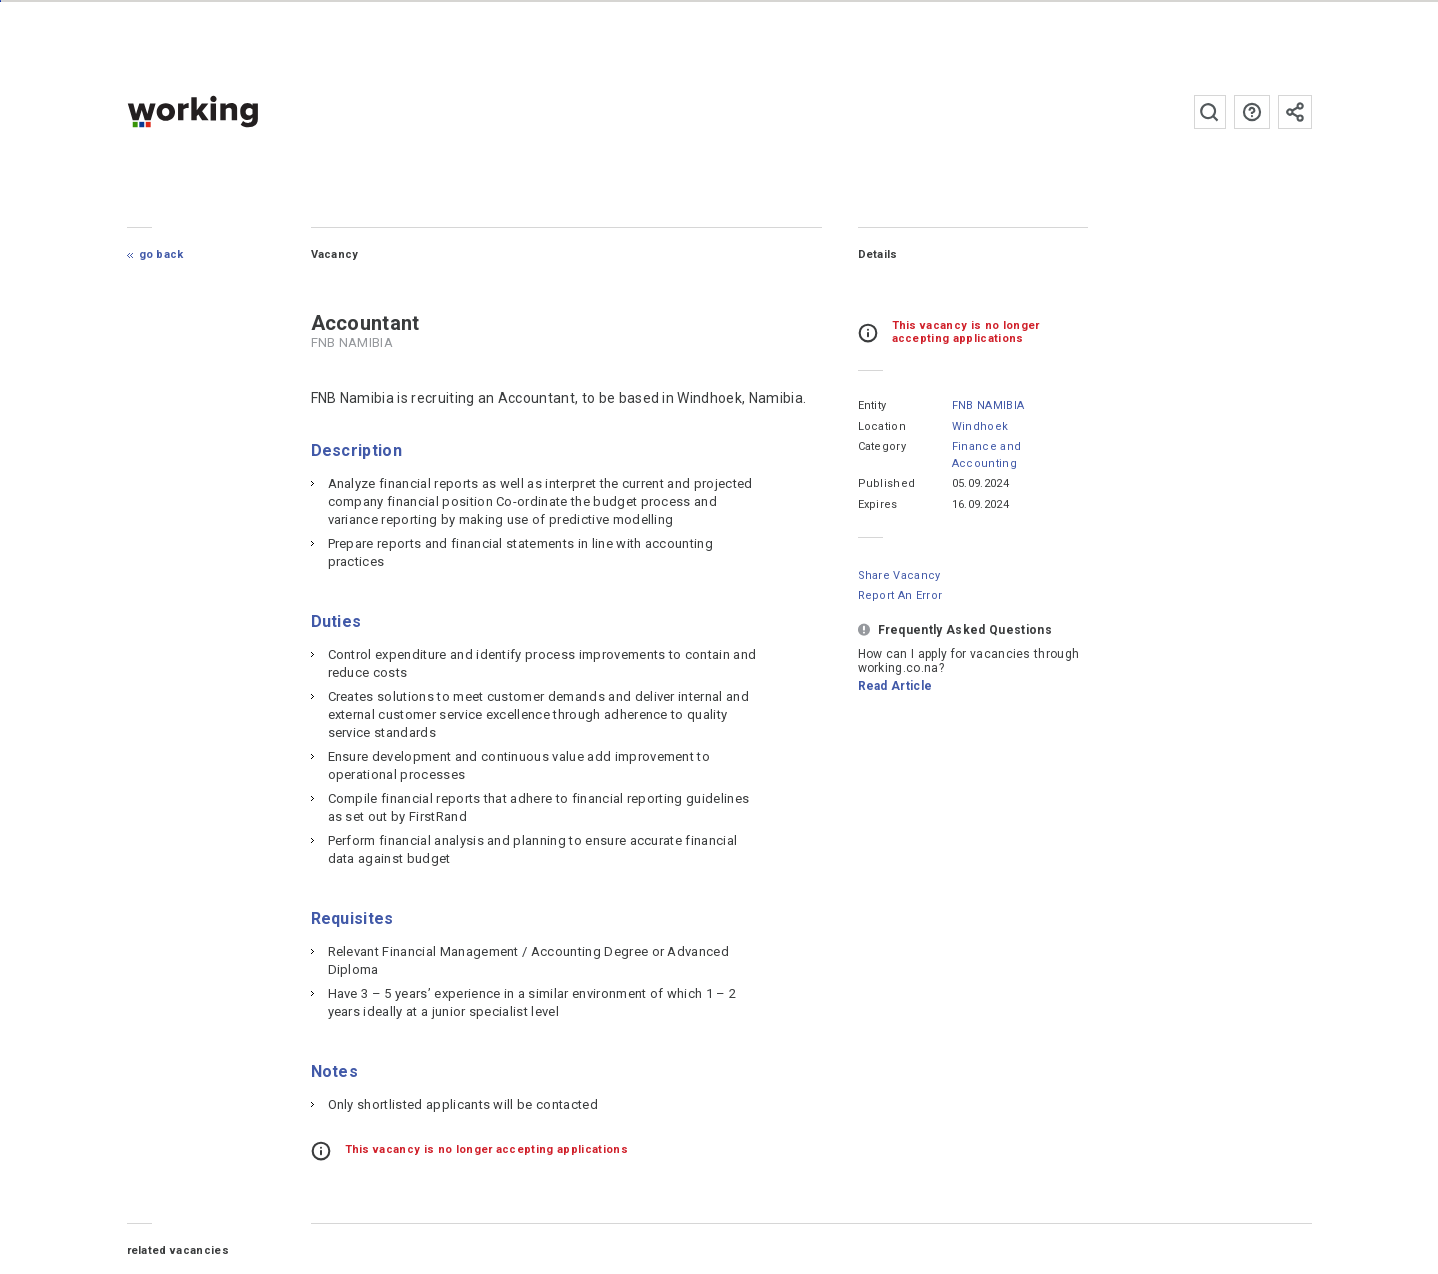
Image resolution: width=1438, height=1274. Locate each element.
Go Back (161, 254)
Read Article (895, 686)
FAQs (1252, 112)
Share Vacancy (899, 575)
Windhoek (980, 426)
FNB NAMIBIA (988, 405)
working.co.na (232, 111)
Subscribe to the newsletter (1295, 112)
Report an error (900, 595)
